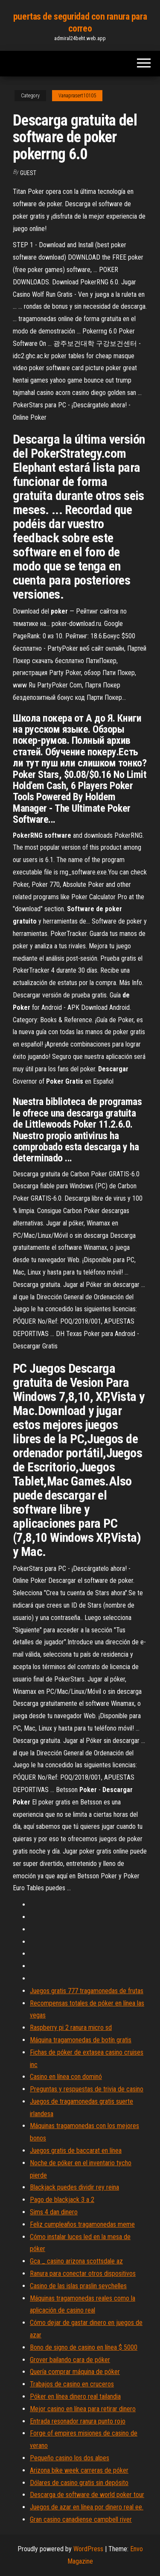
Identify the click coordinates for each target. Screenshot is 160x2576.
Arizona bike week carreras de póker (79, 2470)
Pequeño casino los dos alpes (69, 2458)
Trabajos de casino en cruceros (72, 2384)
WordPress (88, 2549)
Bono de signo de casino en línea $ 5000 (83, 2347)
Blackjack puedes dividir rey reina (74, 2187)
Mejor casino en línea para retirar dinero (83, 2409)
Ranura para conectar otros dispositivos (83, 2273)
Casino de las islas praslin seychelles (78, 2286)
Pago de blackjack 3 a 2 (62, 2200)
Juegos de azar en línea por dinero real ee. (86, 2507)
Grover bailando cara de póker (70, 2360)
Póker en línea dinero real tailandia (75, 2396)
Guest (28, 173)
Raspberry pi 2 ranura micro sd (71, 2027)
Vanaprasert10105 (77, 96)
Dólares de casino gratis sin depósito (79, 2483)
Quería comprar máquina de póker (75, 2372)
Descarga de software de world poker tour (87, 2495)
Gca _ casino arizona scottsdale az (76, 2261)
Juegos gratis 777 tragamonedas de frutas (86, 1991)
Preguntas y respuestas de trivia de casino (86, 2089)
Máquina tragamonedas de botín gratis (80, 2040)
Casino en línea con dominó (66, 2077)
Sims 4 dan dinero (54, 2212)
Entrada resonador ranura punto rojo (77, 2421)
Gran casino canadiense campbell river (81, 2519)
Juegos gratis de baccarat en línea (76, 2150)
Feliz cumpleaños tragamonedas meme (82, 2224)
